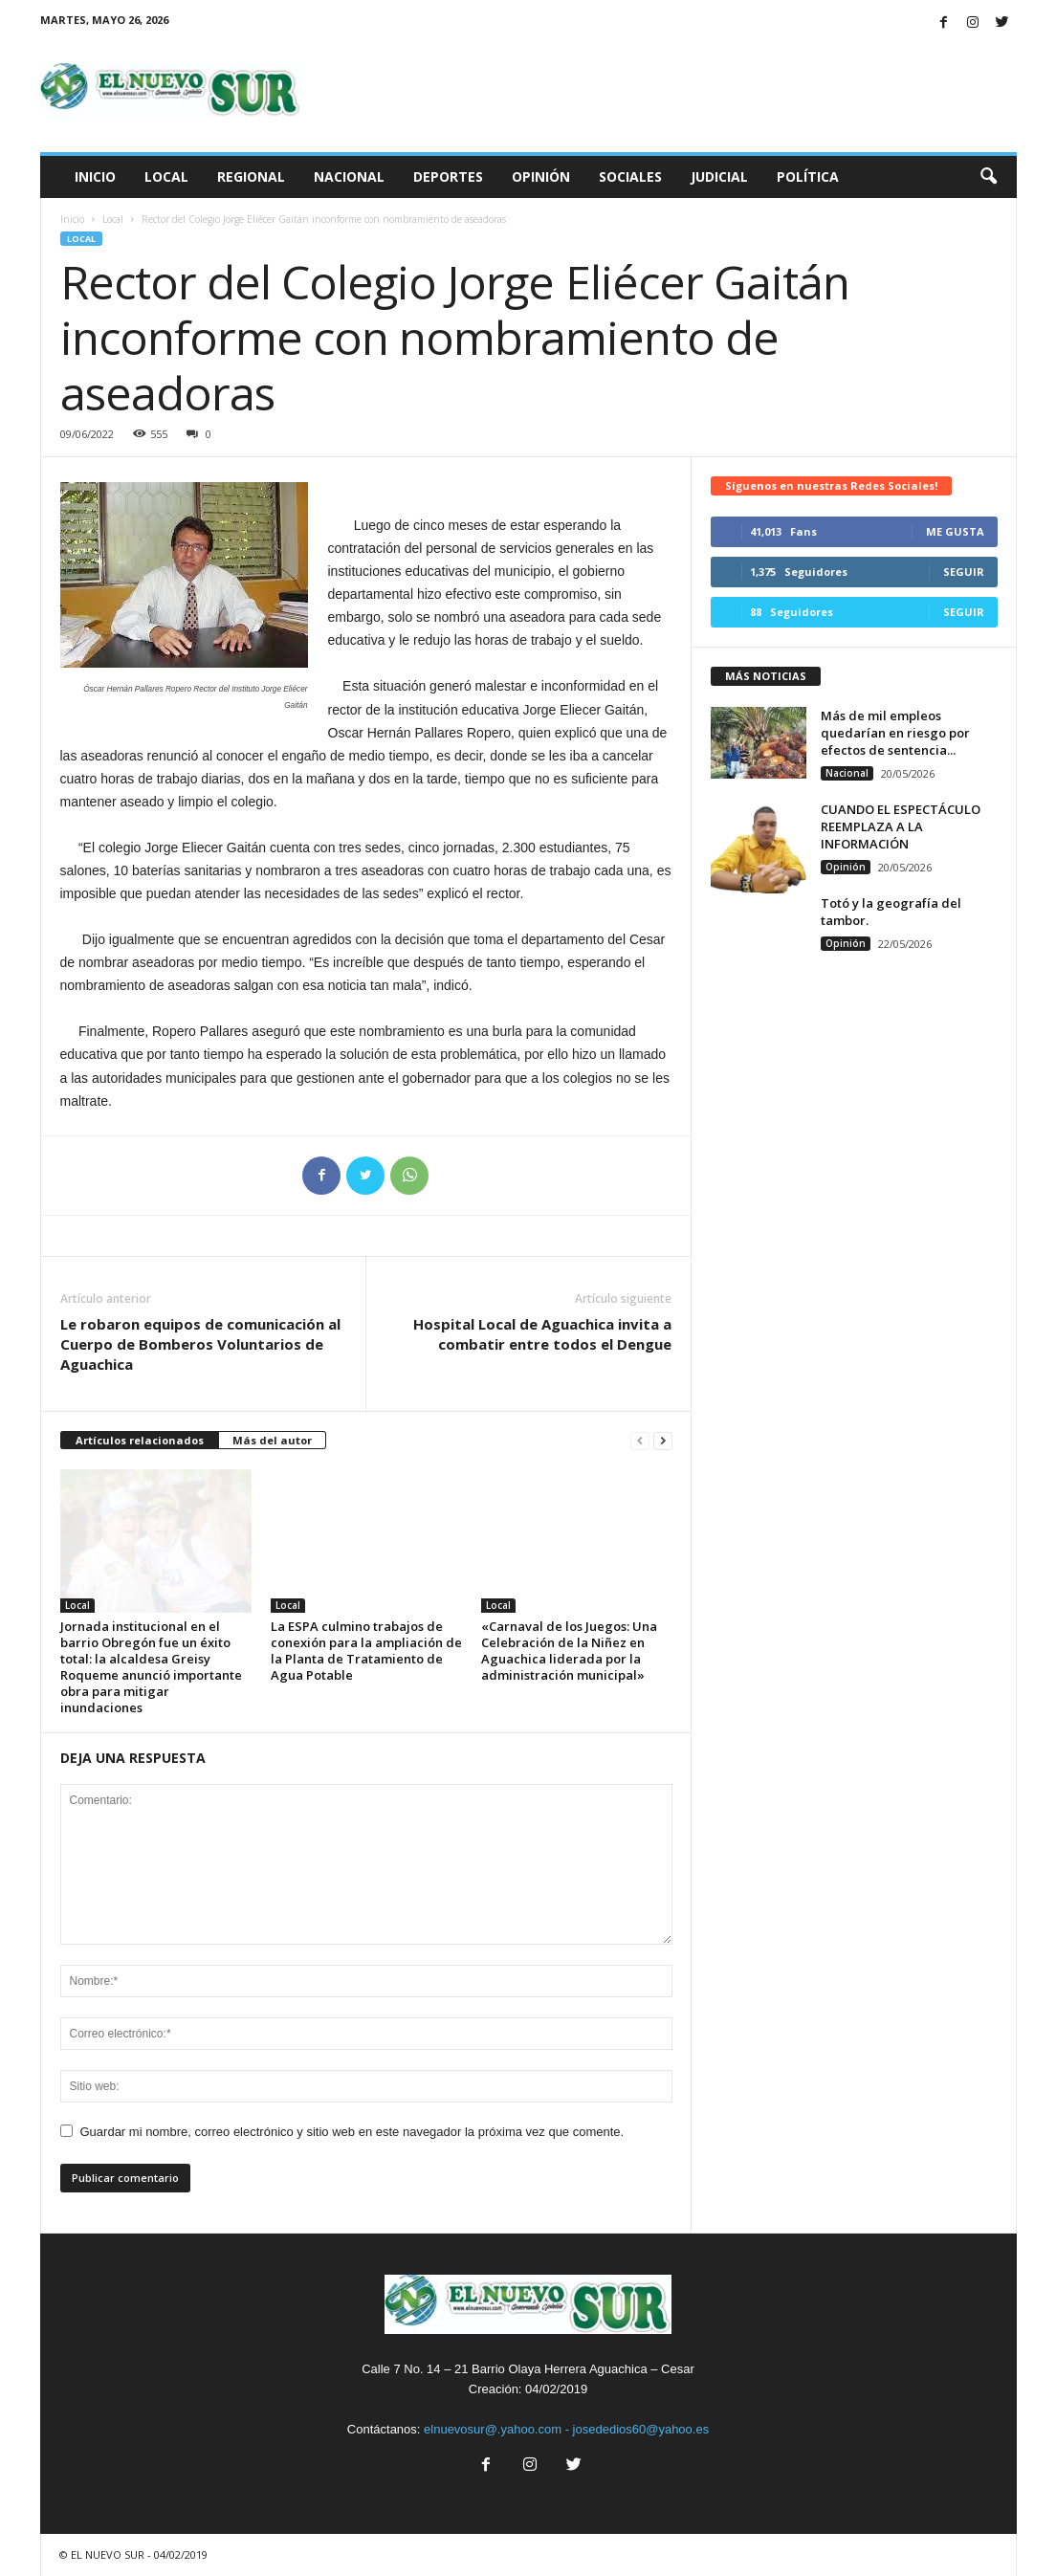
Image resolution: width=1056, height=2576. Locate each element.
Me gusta (955, 531)
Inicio (95, 176)
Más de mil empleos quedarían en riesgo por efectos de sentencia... (895, 733)
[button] (988, 177)
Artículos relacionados (140, 1440)
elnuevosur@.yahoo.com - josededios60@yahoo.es (566, 2429)
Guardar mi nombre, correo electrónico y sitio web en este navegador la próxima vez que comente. (352, 2132)
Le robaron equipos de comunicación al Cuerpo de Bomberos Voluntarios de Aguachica (200, 1344)
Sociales (630, 176)
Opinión (541, 176)
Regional (251, 176)
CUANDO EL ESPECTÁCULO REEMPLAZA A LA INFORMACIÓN (900, 826)
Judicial (719, 176)
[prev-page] (639, 1441)
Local (166, 176)
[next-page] (662, 1441)
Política (808, 176)
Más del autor (272, 1440)
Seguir (963, 571)
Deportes (448, 176)
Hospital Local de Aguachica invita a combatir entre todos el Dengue (542, 1334)
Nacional (349, 176)
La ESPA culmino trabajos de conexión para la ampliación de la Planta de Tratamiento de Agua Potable (366, 1651)
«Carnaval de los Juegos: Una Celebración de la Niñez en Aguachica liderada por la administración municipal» (569, 1651)
